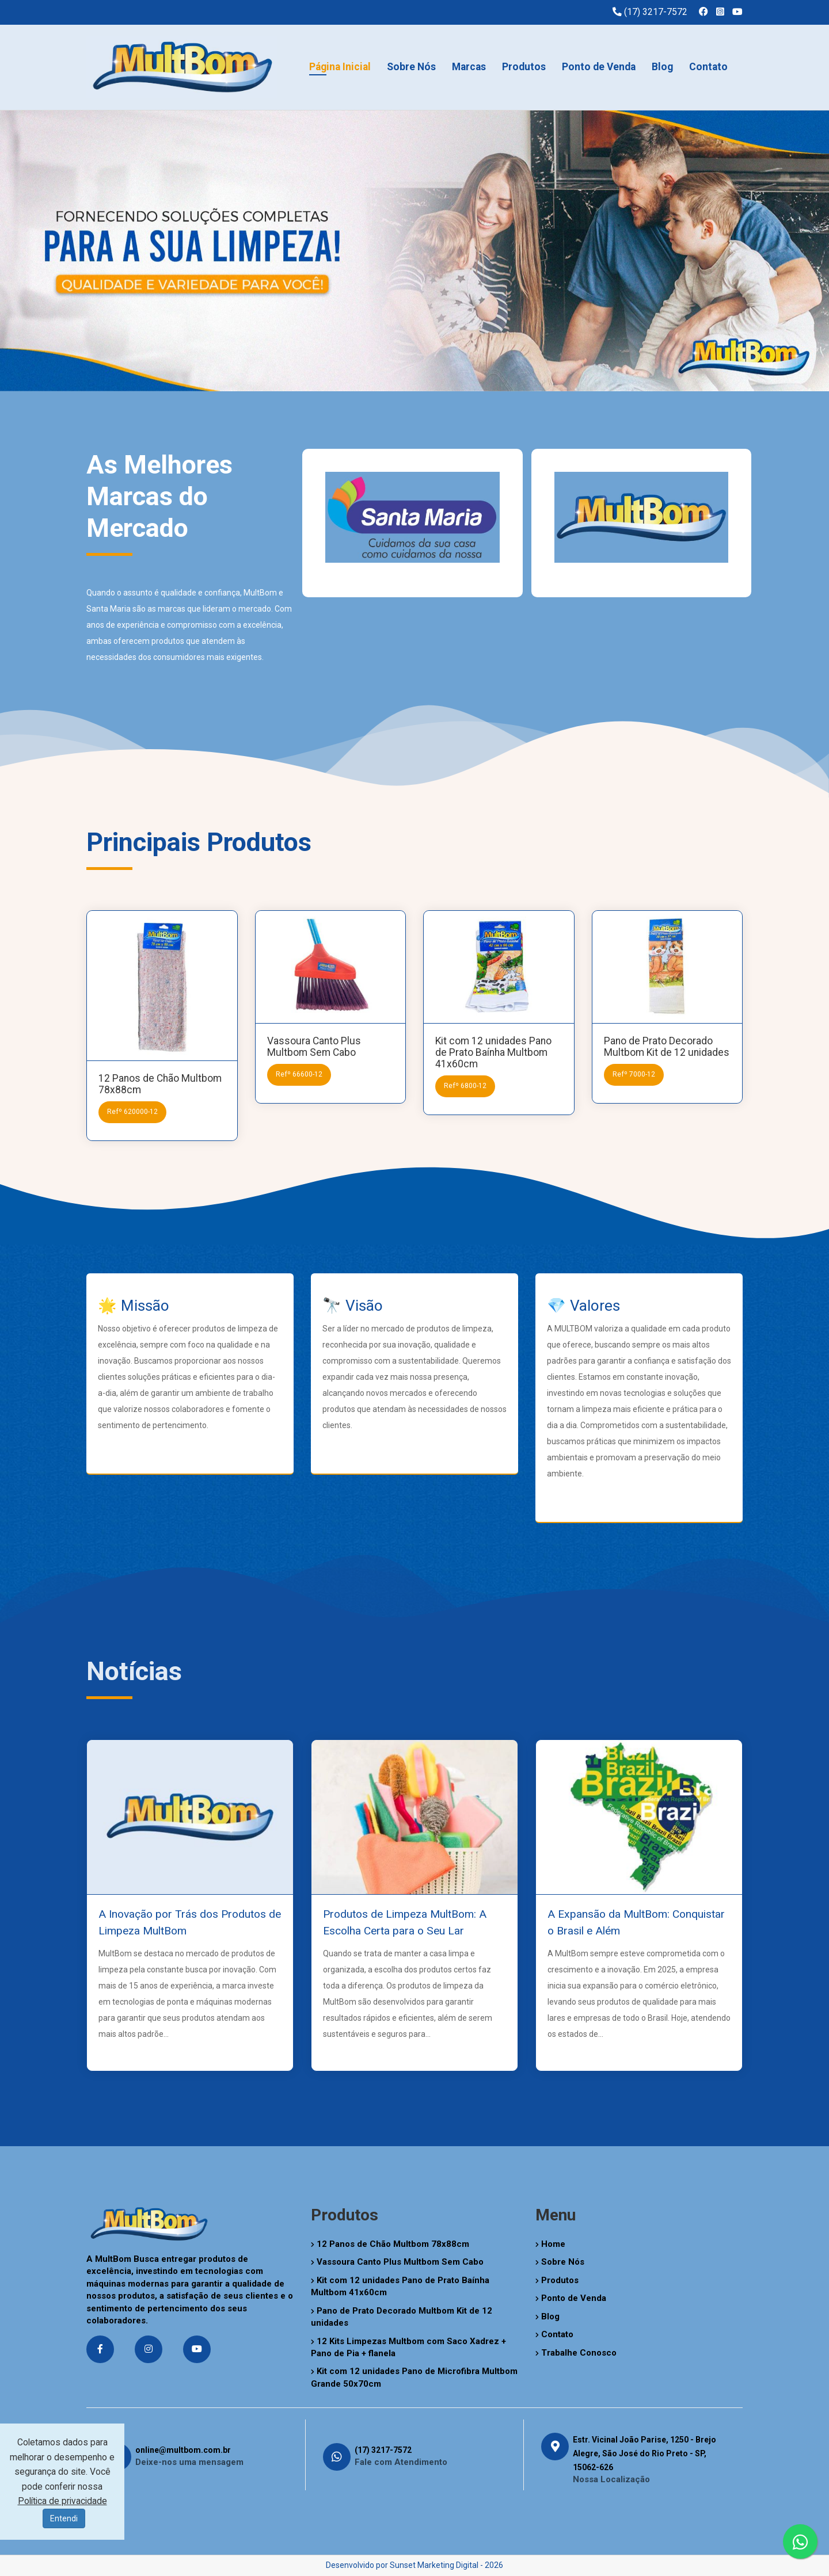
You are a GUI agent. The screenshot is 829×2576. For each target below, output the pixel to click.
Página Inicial (340, 66)
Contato (708, 66)
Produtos (524, 66)
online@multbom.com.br (183, 2450)
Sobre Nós (411, 66)
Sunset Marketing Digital (434, 2565)
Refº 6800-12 (465, 1086)
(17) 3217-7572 (383, 2450)
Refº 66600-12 (299, 1074)
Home (550, 2244)
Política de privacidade (62, 2500)
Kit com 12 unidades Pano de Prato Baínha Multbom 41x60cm (493, 1052)
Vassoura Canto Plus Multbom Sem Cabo (314, 1046)
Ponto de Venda (599, 66)
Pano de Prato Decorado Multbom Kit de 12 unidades (666, 1046)
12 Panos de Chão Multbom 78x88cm (390, 2244)
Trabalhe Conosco (576, 2353)
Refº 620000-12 (132, 1112)
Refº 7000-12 (634, 1074)
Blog (662, 66)
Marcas (469, 66)
